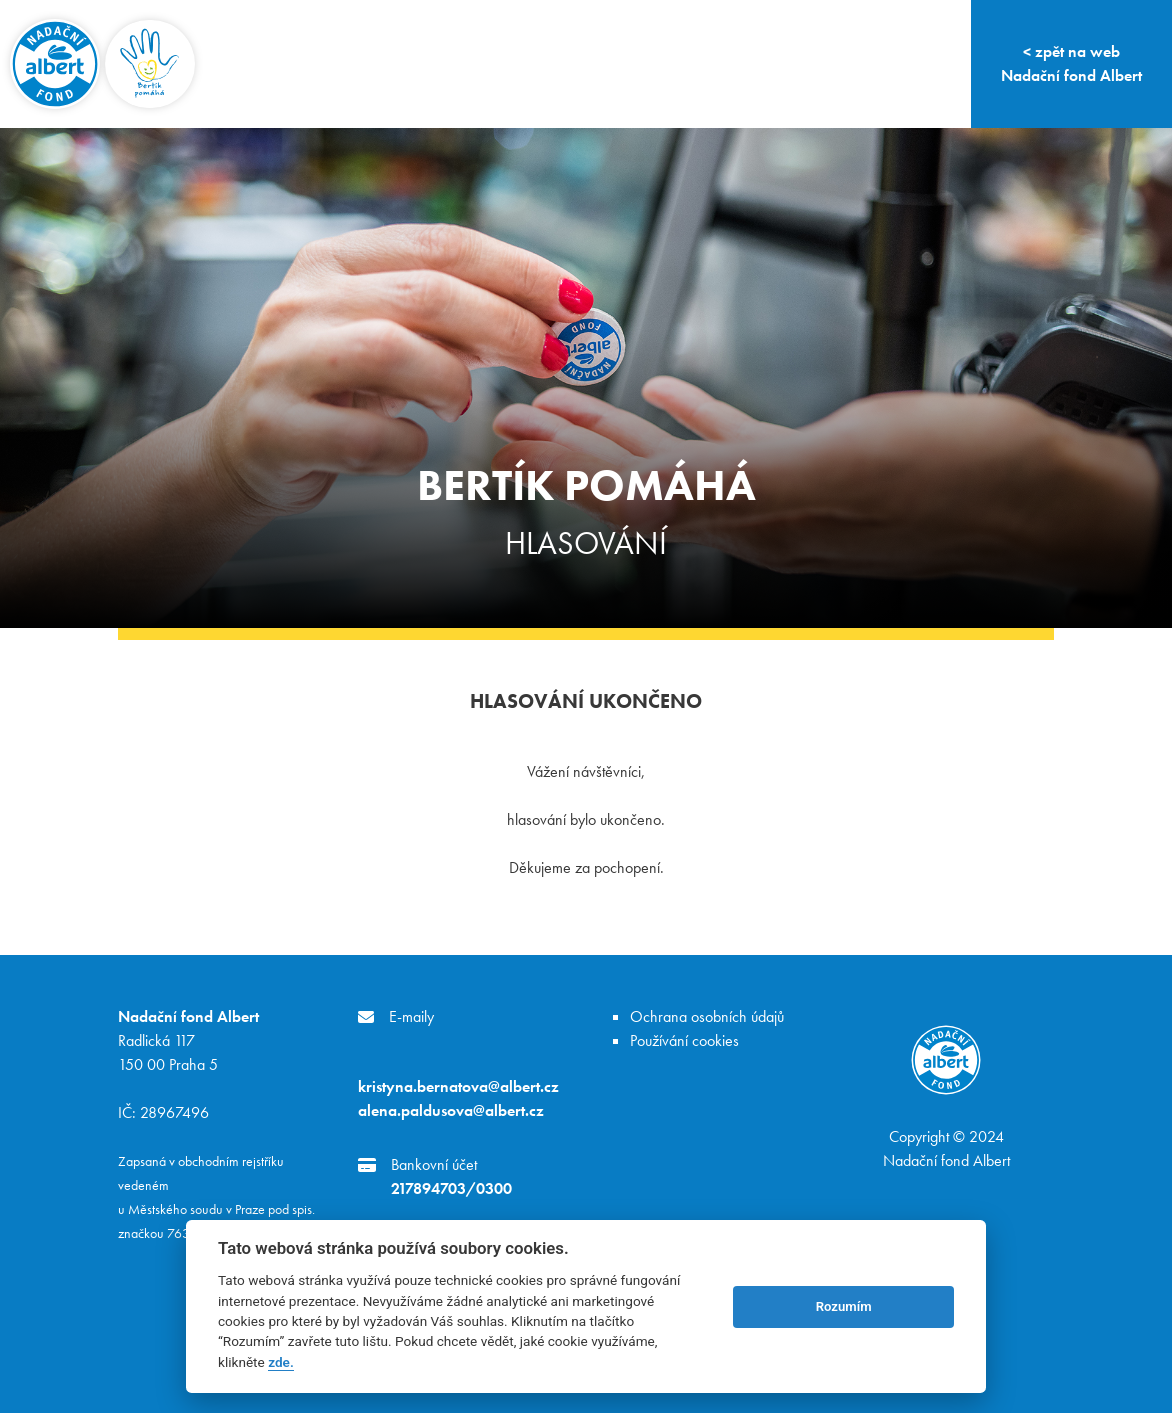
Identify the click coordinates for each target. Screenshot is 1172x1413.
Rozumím (844, 1306)
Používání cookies (684, 1040)
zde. (281, 1362)
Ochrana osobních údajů (707, 1016)
